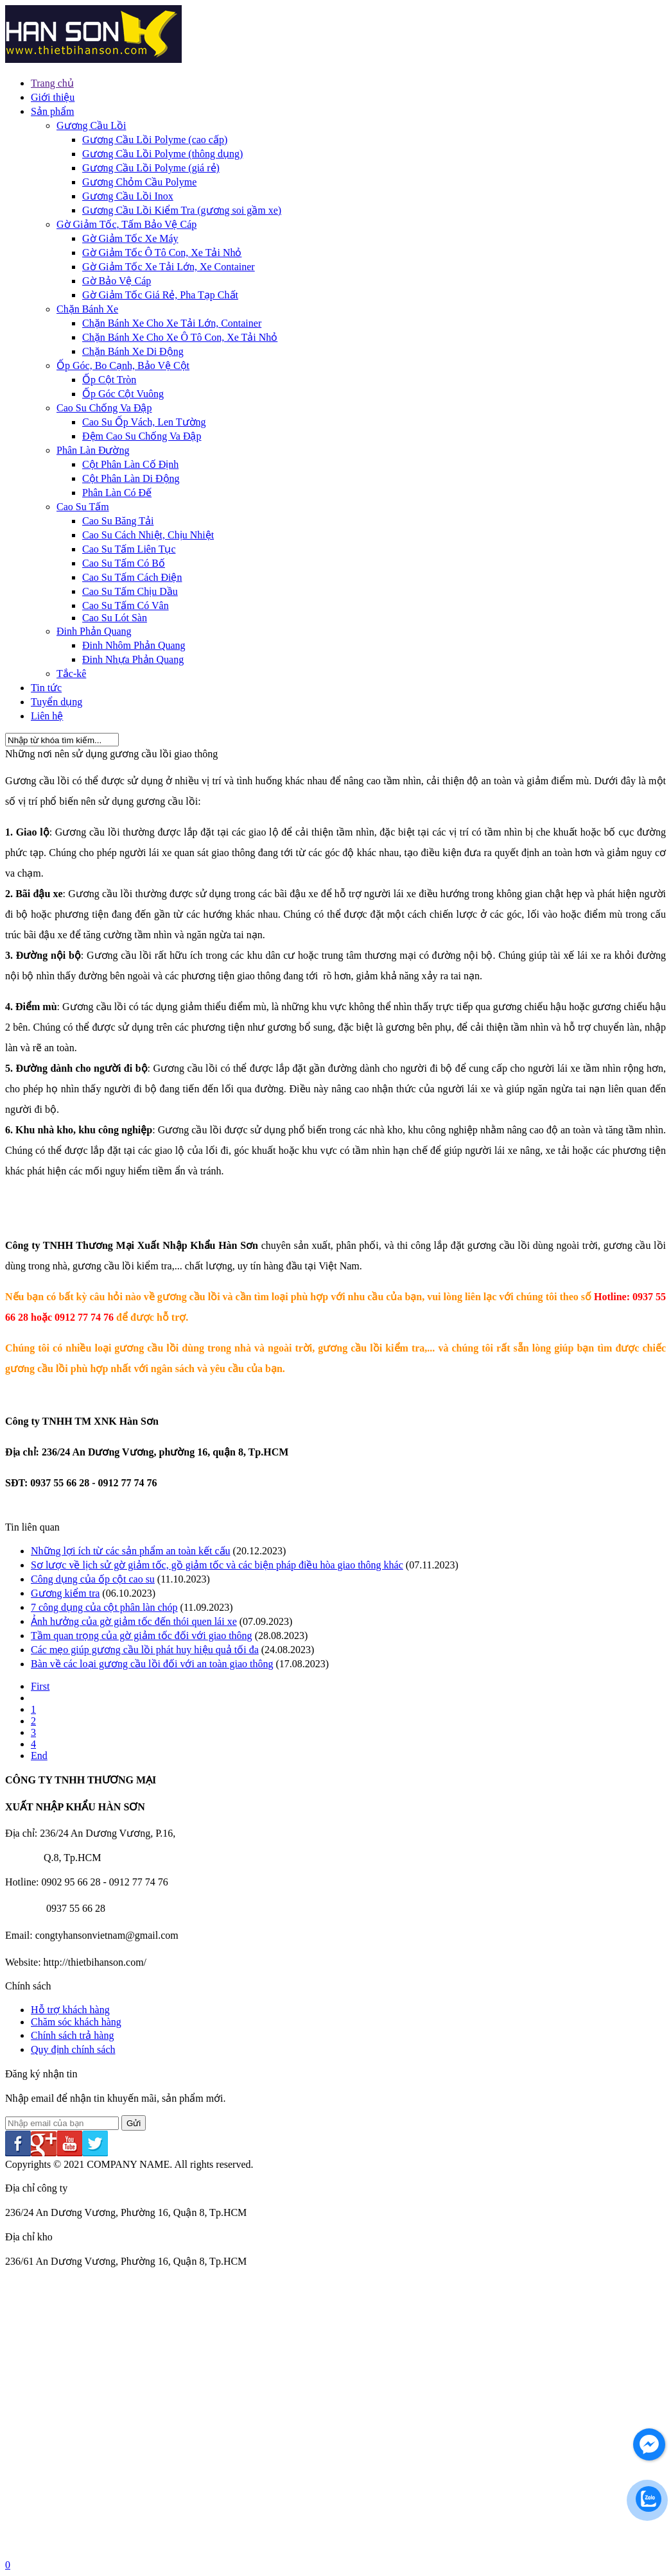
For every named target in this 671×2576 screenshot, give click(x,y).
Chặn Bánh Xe (87, 309)
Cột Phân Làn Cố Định (130, 464)
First (40, 1686)
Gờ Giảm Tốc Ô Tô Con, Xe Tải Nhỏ (161, 252)
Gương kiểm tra (65, 1593)
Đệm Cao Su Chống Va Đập (142, 436)
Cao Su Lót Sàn (114, 617)
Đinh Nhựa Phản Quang (133, 659)
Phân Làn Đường (93, 450)
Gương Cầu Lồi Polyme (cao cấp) (154, 139)
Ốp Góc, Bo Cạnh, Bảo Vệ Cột (123, 365)
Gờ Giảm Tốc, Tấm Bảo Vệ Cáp (126, 224)
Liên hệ (47, 715)
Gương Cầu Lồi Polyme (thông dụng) (162, 153)
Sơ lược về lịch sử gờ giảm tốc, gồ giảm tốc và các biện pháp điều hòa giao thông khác (217, 1564)
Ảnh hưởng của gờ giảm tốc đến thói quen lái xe (134, 1621)
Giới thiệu (52, 97)
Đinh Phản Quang (94, 631)
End (39, 1755)
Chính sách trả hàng (72, 2035)
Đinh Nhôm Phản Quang (134, 645)
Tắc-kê (71, 673)
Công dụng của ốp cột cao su (93, 1579)
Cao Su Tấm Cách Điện (132, 577)
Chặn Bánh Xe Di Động (133, 351)
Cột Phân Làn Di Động (131, 478)
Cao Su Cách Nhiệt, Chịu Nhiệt (148, 534)
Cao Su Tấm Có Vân (125, 605)
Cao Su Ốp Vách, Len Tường (144, 421)
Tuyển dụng (56, 701)
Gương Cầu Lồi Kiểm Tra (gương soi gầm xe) (181, 210)
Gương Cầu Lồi (91, 125)
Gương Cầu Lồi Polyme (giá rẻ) (151, 167)
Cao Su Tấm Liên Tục (129, 549)
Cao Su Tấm (83, 506)
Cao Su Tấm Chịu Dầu (130, 591)
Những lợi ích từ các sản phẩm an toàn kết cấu (131, 1550)
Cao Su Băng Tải (117, 520)
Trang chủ (52, 83)
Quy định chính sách (73, 2049)
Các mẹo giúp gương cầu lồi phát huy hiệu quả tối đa (145, 1649)
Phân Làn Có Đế (117, 492)
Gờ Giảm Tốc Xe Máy (130, 238)
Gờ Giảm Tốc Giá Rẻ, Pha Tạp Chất (160, 294)
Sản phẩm (52, 111)
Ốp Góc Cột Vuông (123, 393)
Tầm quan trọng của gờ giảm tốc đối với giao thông (141, 1635)
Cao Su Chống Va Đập (104, 407)
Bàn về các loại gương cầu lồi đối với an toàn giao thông (152, 1663)
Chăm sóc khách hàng (76, 2021)
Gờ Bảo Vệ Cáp (116, 280)
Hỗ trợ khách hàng (70, 2009)
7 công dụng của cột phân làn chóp (104, 1607)
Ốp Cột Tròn (109, 379)
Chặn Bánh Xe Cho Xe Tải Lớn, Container (171, 323)
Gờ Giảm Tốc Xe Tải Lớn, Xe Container (168, 266)
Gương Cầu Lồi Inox (127, 196)
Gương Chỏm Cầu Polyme (139, 181)
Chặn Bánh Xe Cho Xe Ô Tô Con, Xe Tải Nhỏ (179, 337)
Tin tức (46, 687)
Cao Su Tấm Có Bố (123, 563)
